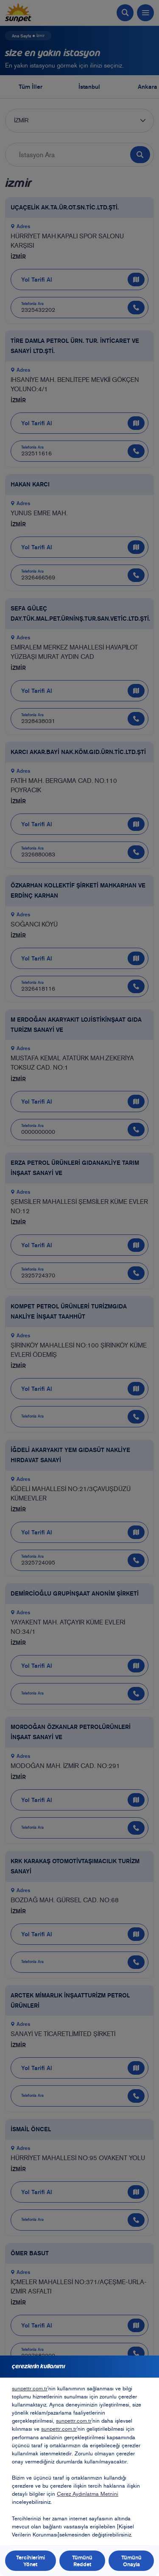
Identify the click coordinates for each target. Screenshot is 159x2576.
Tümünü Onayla (131, 2561)
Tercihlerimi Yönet (30, 2561)
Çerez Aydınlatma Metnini (87, 2494)
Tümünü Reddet (82, 2561)
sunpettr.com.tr (29, 2388)
